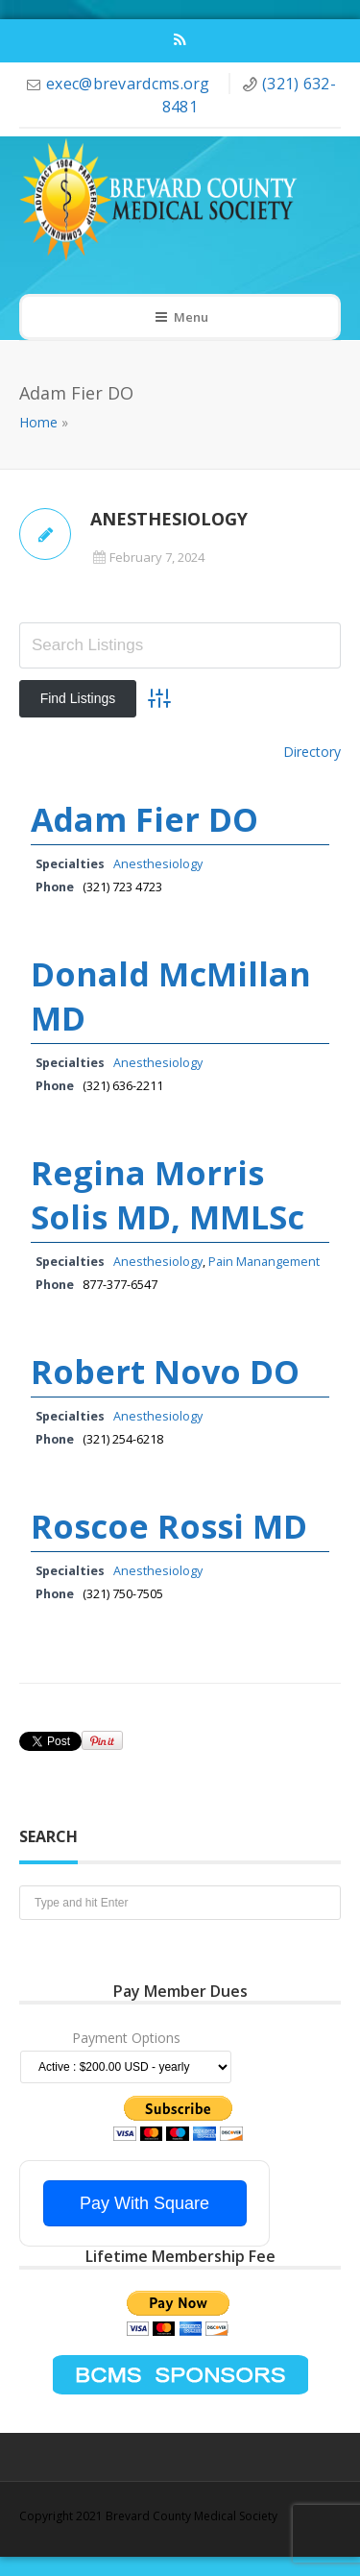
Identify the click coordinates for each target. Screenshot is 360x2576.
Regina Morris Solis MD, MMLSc (167, 1195)
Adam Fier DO (144, 819)
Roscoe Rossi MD (169, 1526)
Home (38, 422)
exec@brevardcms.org (130, 83)
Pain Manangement (264, 1261)
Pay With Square (144, 2203)
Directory (312, 751)
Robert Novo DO (165, 1371)
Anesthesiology (158, 864)
